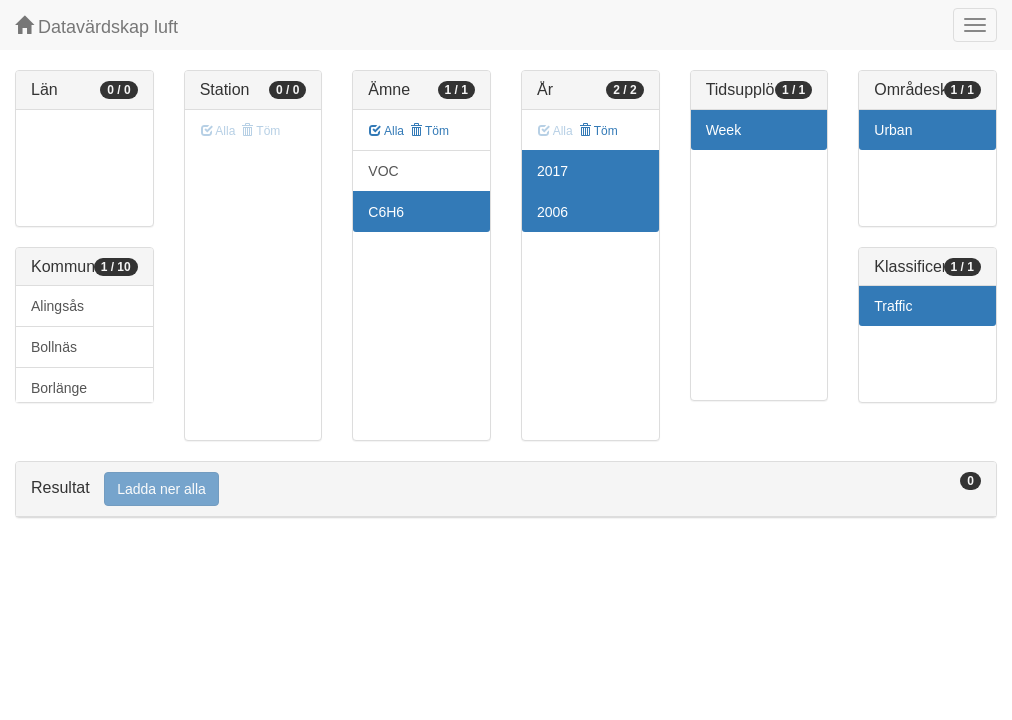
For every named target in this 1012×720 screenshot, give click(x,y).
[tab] (506, 489)
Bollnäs (54, 347)
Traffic (893, 306)
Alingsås (57, 306)
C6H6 (386, 212)
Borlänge (59, 388)
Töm (429, 131)
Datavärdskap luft (96, 26)
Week (724, 130)
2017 (552, 171)
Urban (893, 130)
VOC (383, 171)
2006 (552, 212)
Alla (386, 131)
